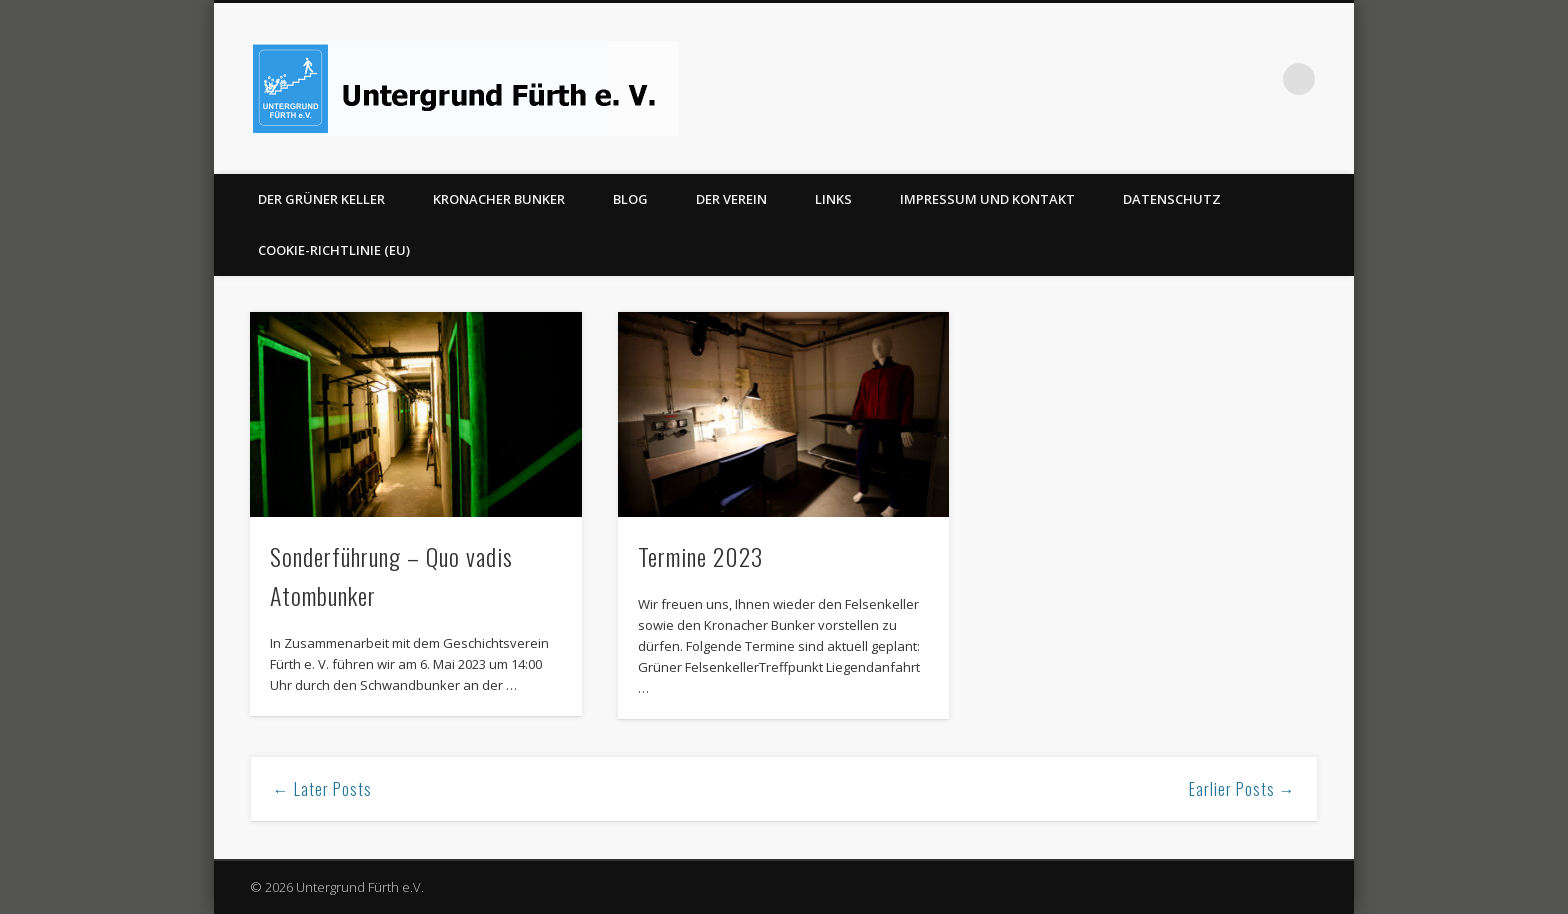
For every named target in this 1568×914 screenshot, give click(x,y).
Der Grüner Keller (321, 199)
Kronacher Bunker (499, 199)
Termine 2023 (700, 556)
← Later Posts (322, 789)
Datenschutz (1172, 199)
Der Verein (731, 199)
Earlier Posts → (1242, 789)
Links (833, 199)
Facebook (1258, 79)
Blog (630, 199)
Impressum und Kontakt (987, 199)
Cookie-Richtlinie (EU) (334, 250)
